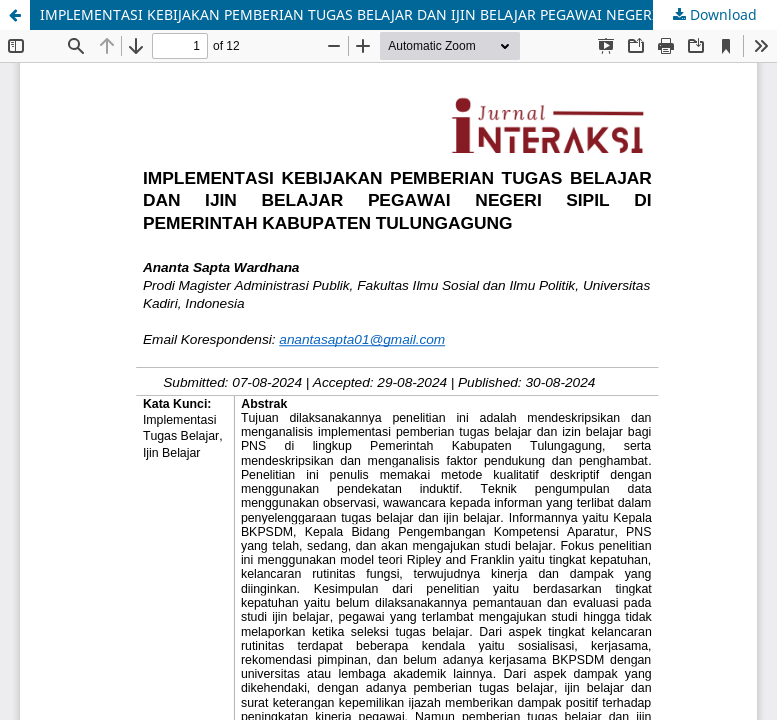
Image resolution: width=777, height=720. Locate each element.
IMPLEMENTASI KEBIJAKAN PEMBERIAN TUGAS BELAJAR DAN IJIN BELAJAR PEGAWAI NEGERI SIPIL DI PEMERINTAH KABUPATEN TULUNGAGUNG (408, 14)
